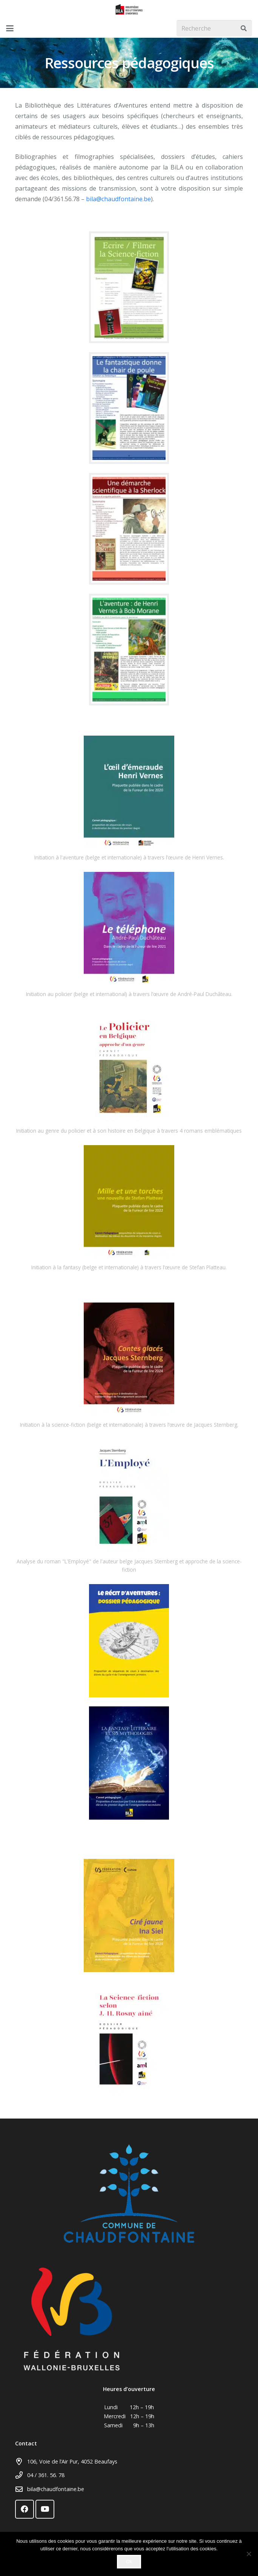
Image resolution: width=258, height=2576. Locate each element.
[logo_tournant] (129, 9)
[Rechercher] (243, 28)
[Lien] (129, 792)
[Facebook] (24, 2509)
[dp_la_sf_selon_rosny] (129, 2037)
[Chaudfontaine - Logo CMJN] (129, 2193)
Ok (129, 2561)
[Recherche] (214, 28)
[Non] (248, 2554)
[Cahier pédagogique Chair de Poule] (129, 408)
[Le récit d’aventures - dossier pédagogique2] (129, 1640)
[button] (9, 28)
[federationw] (129, 2319)
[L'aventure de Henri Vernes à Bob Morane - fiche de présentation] (129, 649)
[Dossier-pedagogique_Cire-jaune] (129, 1915)
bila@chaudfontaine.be (118, 199)
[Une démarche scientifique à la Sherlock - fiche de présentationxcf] (129, 529)
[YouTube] (44, 2509)
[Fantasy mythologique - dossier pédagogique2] (129, 1763)
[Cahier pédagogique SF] (129, 287)
